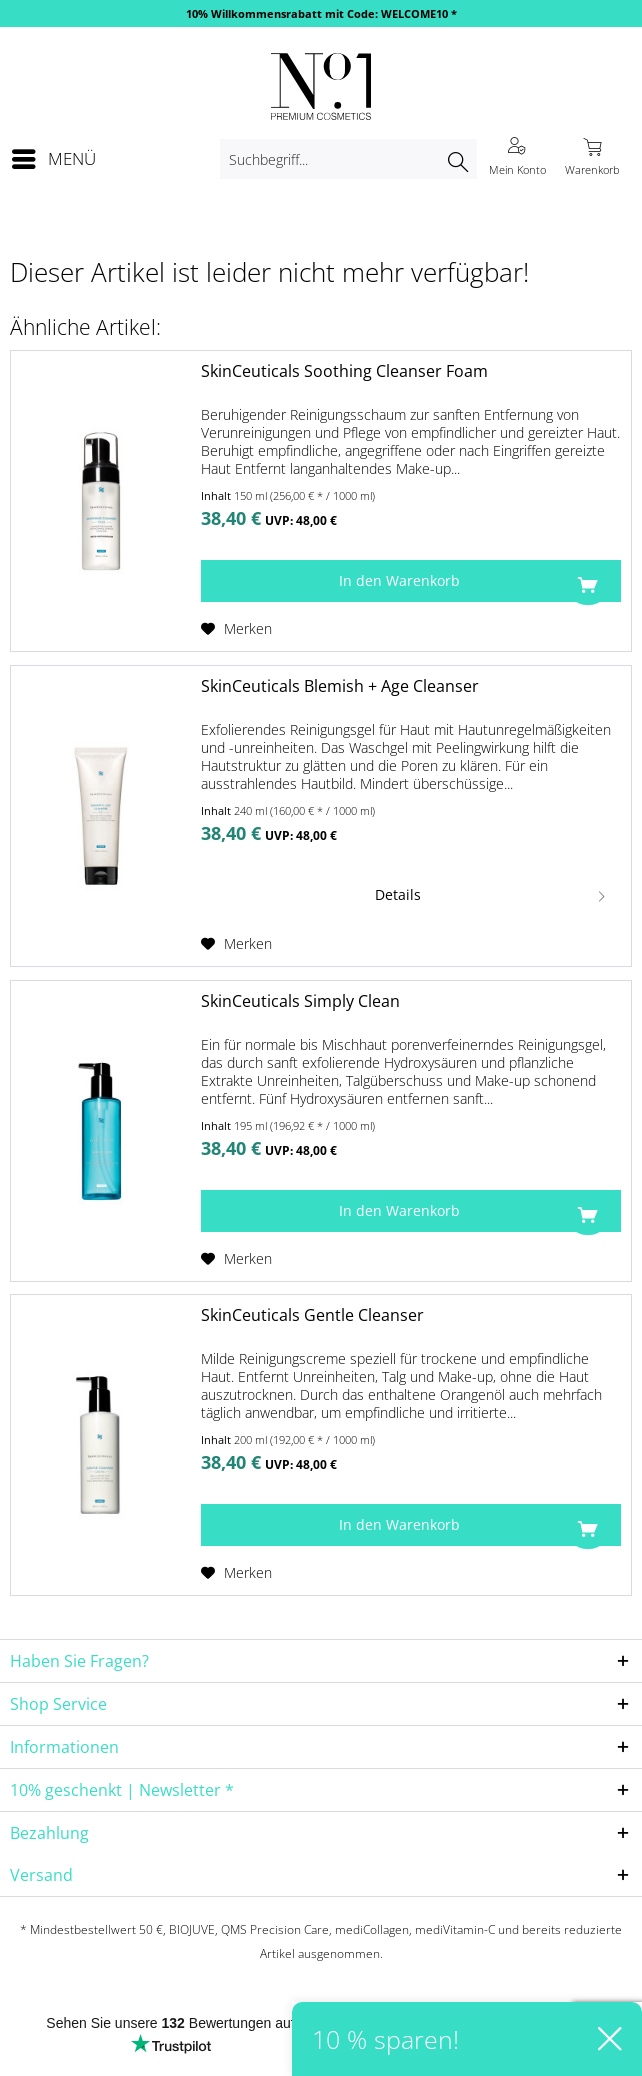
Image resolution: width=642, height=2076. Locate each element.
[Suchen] (457, 159)
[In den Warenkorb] (411, 581)
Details (492, 892)
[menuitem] (53, 159)
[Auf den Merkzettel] (236, 629)
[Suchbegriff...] (348, 159)
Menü (54, 156)
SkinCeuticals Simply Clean (300, 1001)
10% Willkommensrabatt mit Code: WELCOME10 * (321, 13)
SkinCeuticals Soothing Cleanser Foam (344, 371)
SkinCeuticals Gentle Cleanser (312, 1315)
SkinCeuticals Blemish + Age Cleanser (340, 686)
